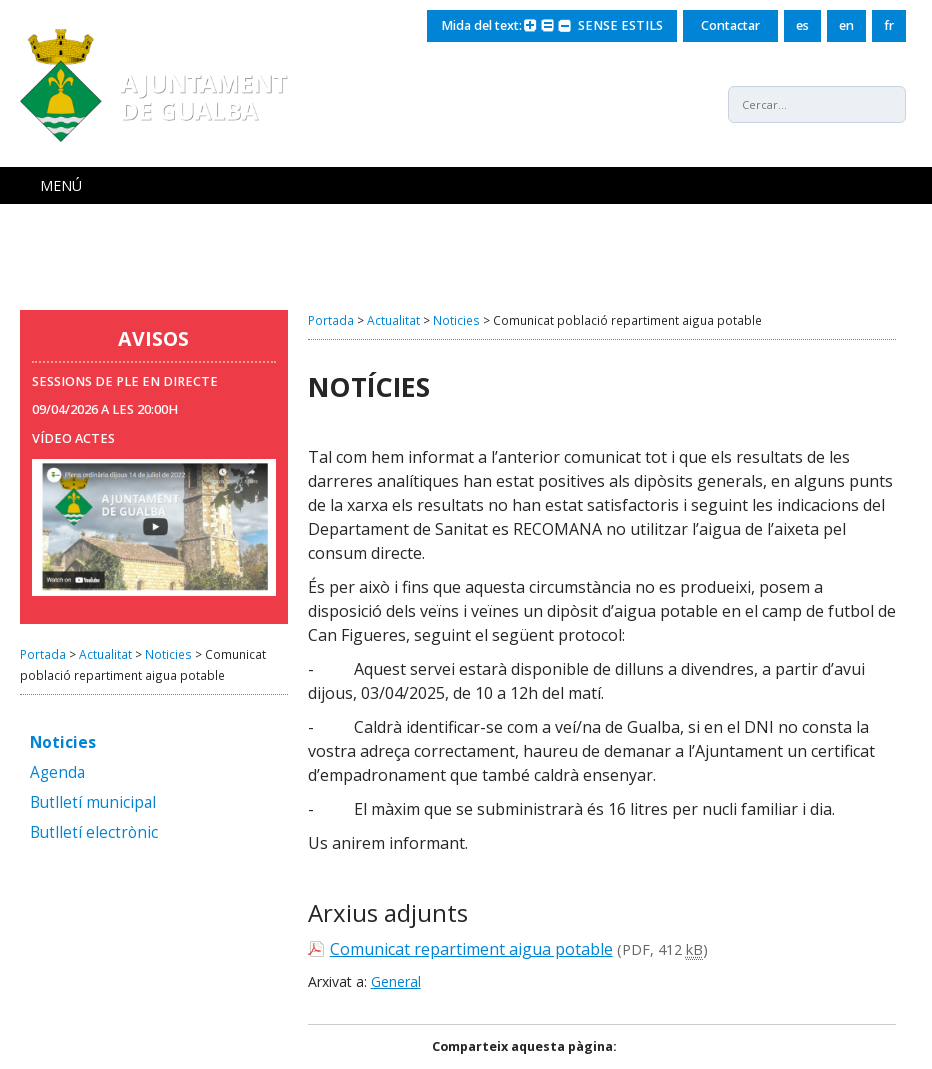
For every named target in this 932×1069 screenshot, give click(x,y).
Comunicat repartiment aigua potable (471, 949)
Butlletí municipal (93, 803)
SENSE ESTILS (620, 25)
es (802, 25)
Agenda (57, 773)
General (396, 981)
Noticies (168, 654)
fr (889, 25)
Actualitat (105, 654)
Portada (43, 654)
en (846, 25)
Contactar (730, 25)
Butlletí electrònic (94, 833)
